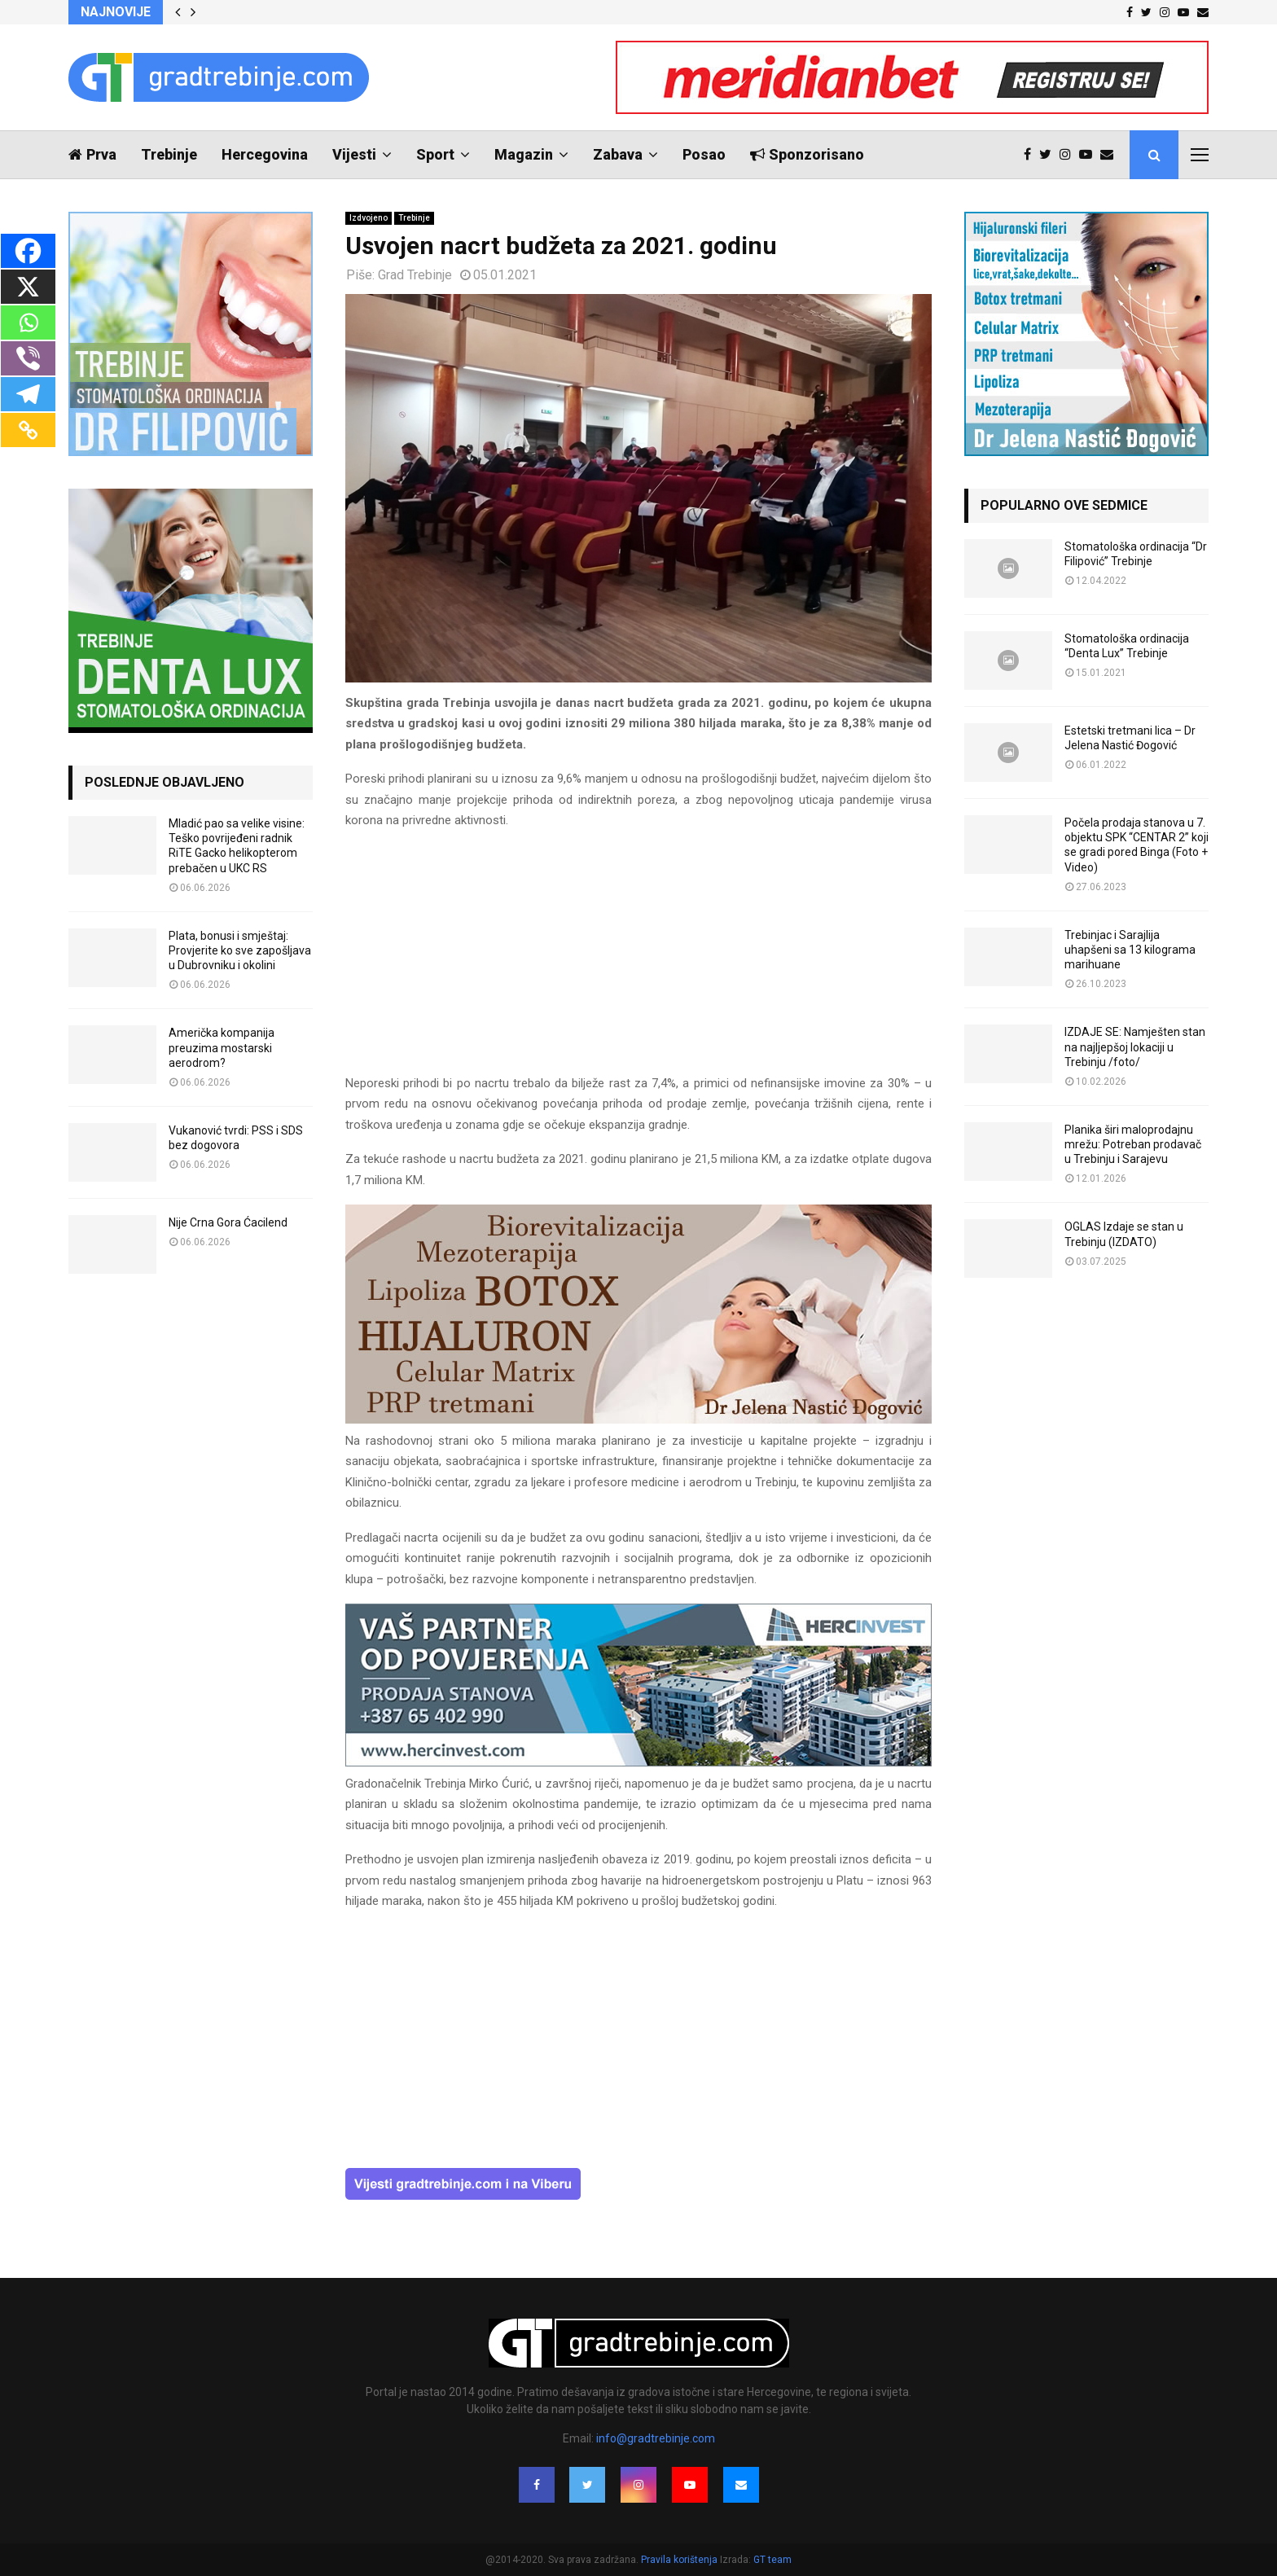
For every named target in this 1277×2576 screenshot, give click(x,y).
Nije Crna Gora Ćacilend (228, 1222)
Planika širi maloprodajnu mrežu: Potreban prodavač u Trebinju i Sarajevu (1132, 1144)
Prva (92, 154)
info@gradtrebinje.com (655, 2438)
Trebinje (169, 154)
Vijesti (354, 154)
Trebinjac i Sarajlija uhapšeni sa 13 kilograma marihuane (1130, 949)
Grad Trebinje (415, 275)
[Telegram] (28, 394)
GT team (772, 2559)
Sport (435, 154)
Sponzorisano (807, 154)
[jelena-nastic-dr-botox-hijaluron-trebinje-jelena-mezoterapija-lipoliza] (638, 1419)
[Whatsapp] (28, 322)
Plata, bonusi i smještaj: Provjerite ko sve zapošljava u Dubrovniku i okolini (240, 950)
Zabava (618, 154)
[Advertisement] (638, 959)
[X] (28, 287)
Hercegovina (265, 154)
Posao (704, 154)
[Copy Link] (28, 430)
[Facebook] (28, 251)
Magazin (523, 154)
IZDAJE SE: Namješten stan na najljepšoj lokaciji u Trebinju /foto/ (1134, 1046)
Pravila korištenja (680, 2559)
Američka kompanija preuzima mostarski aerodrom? (221, 1047)
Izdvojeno (368, 217)
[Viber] (28, 358)
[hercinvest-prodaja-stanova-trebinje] (638, 1762)
